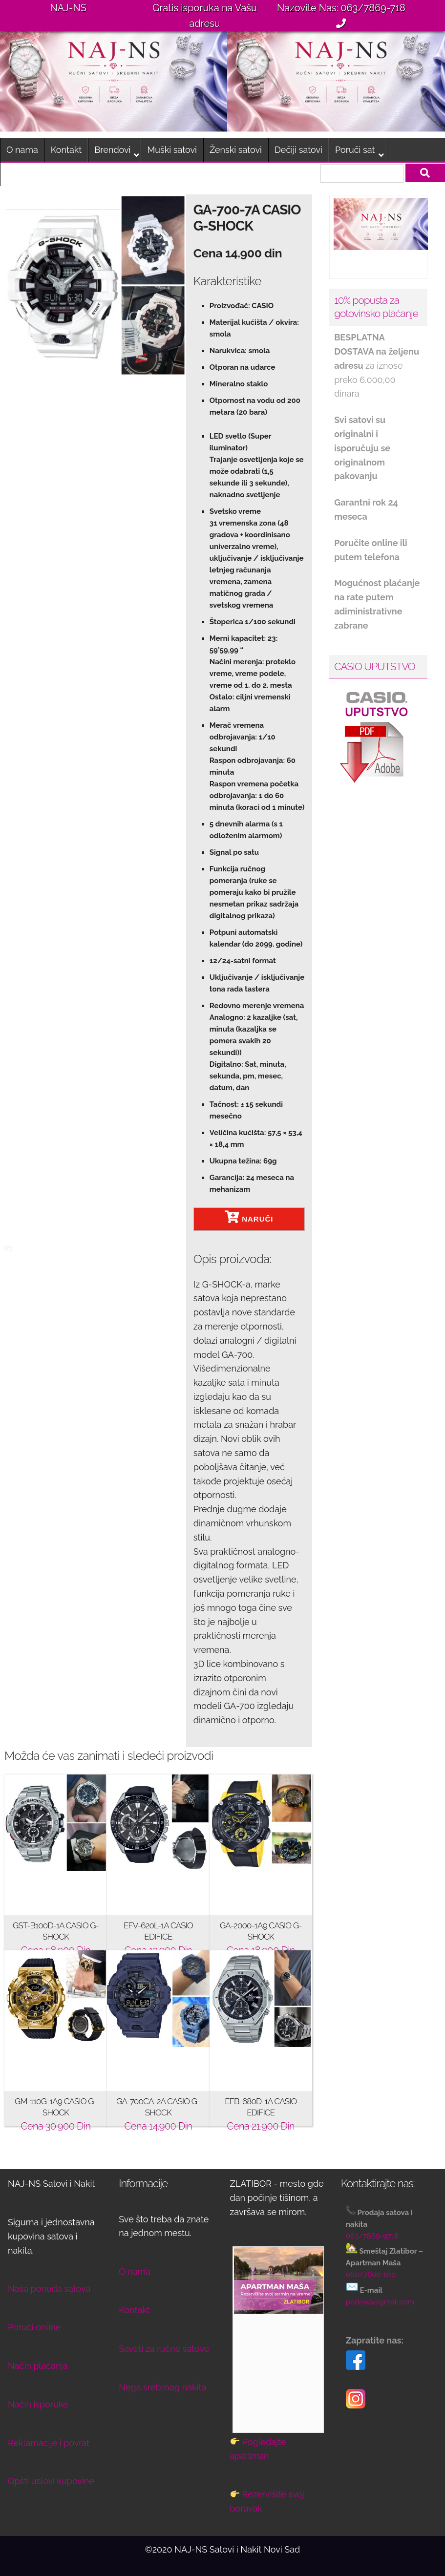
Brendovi (112, 150)
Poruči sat (355, 150)
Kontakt (66, 150)
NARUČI (249, 1216)
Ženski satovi (236, 150)
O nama (22, 150)
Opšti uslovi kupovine (51, 2481)
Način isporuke (38, 2404)
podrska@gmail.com (380, 2302)
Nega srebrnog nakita (162, 2387)
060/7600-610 (371, 2274)
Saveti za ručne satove (164, 2349)
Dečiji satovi (298, 150)
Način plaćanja (37, 2366)
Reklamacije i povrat (48, 2443)
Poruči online (34, 2327)
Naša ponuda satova (49, 2288)
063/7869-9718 (372, 2236)
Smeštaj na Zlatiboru (48, 174)
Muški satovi (171, 150)
